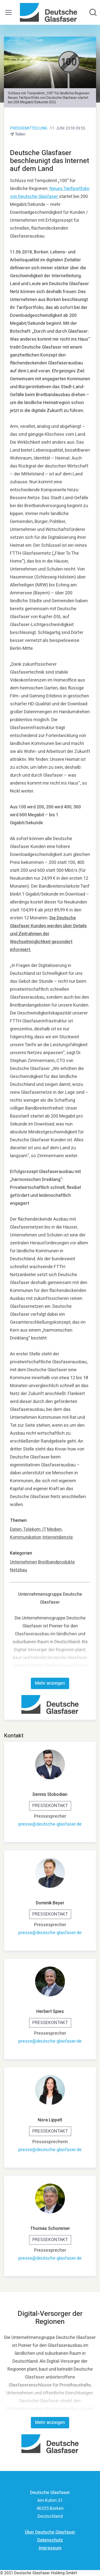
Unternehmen (23, 1562)
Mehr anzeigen (50, 1683)
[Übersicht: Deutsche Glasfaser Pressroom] (48, 12)
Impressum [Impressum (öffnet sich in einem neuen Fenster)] (50, 2548)
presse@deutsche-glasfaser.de (50, 1824)
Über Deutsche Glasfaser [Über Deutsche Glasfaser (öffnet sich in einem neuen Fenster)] (50, 2532)
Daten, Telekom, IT (28, 1529)
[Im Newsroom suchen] (93, 12)
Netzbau (18, 1570)
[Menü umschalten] (8, 12)
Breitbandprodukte (56, 1562)
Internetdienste (57, 1537)
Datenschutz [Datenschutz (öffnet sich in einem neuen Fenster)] (50, 2540)
